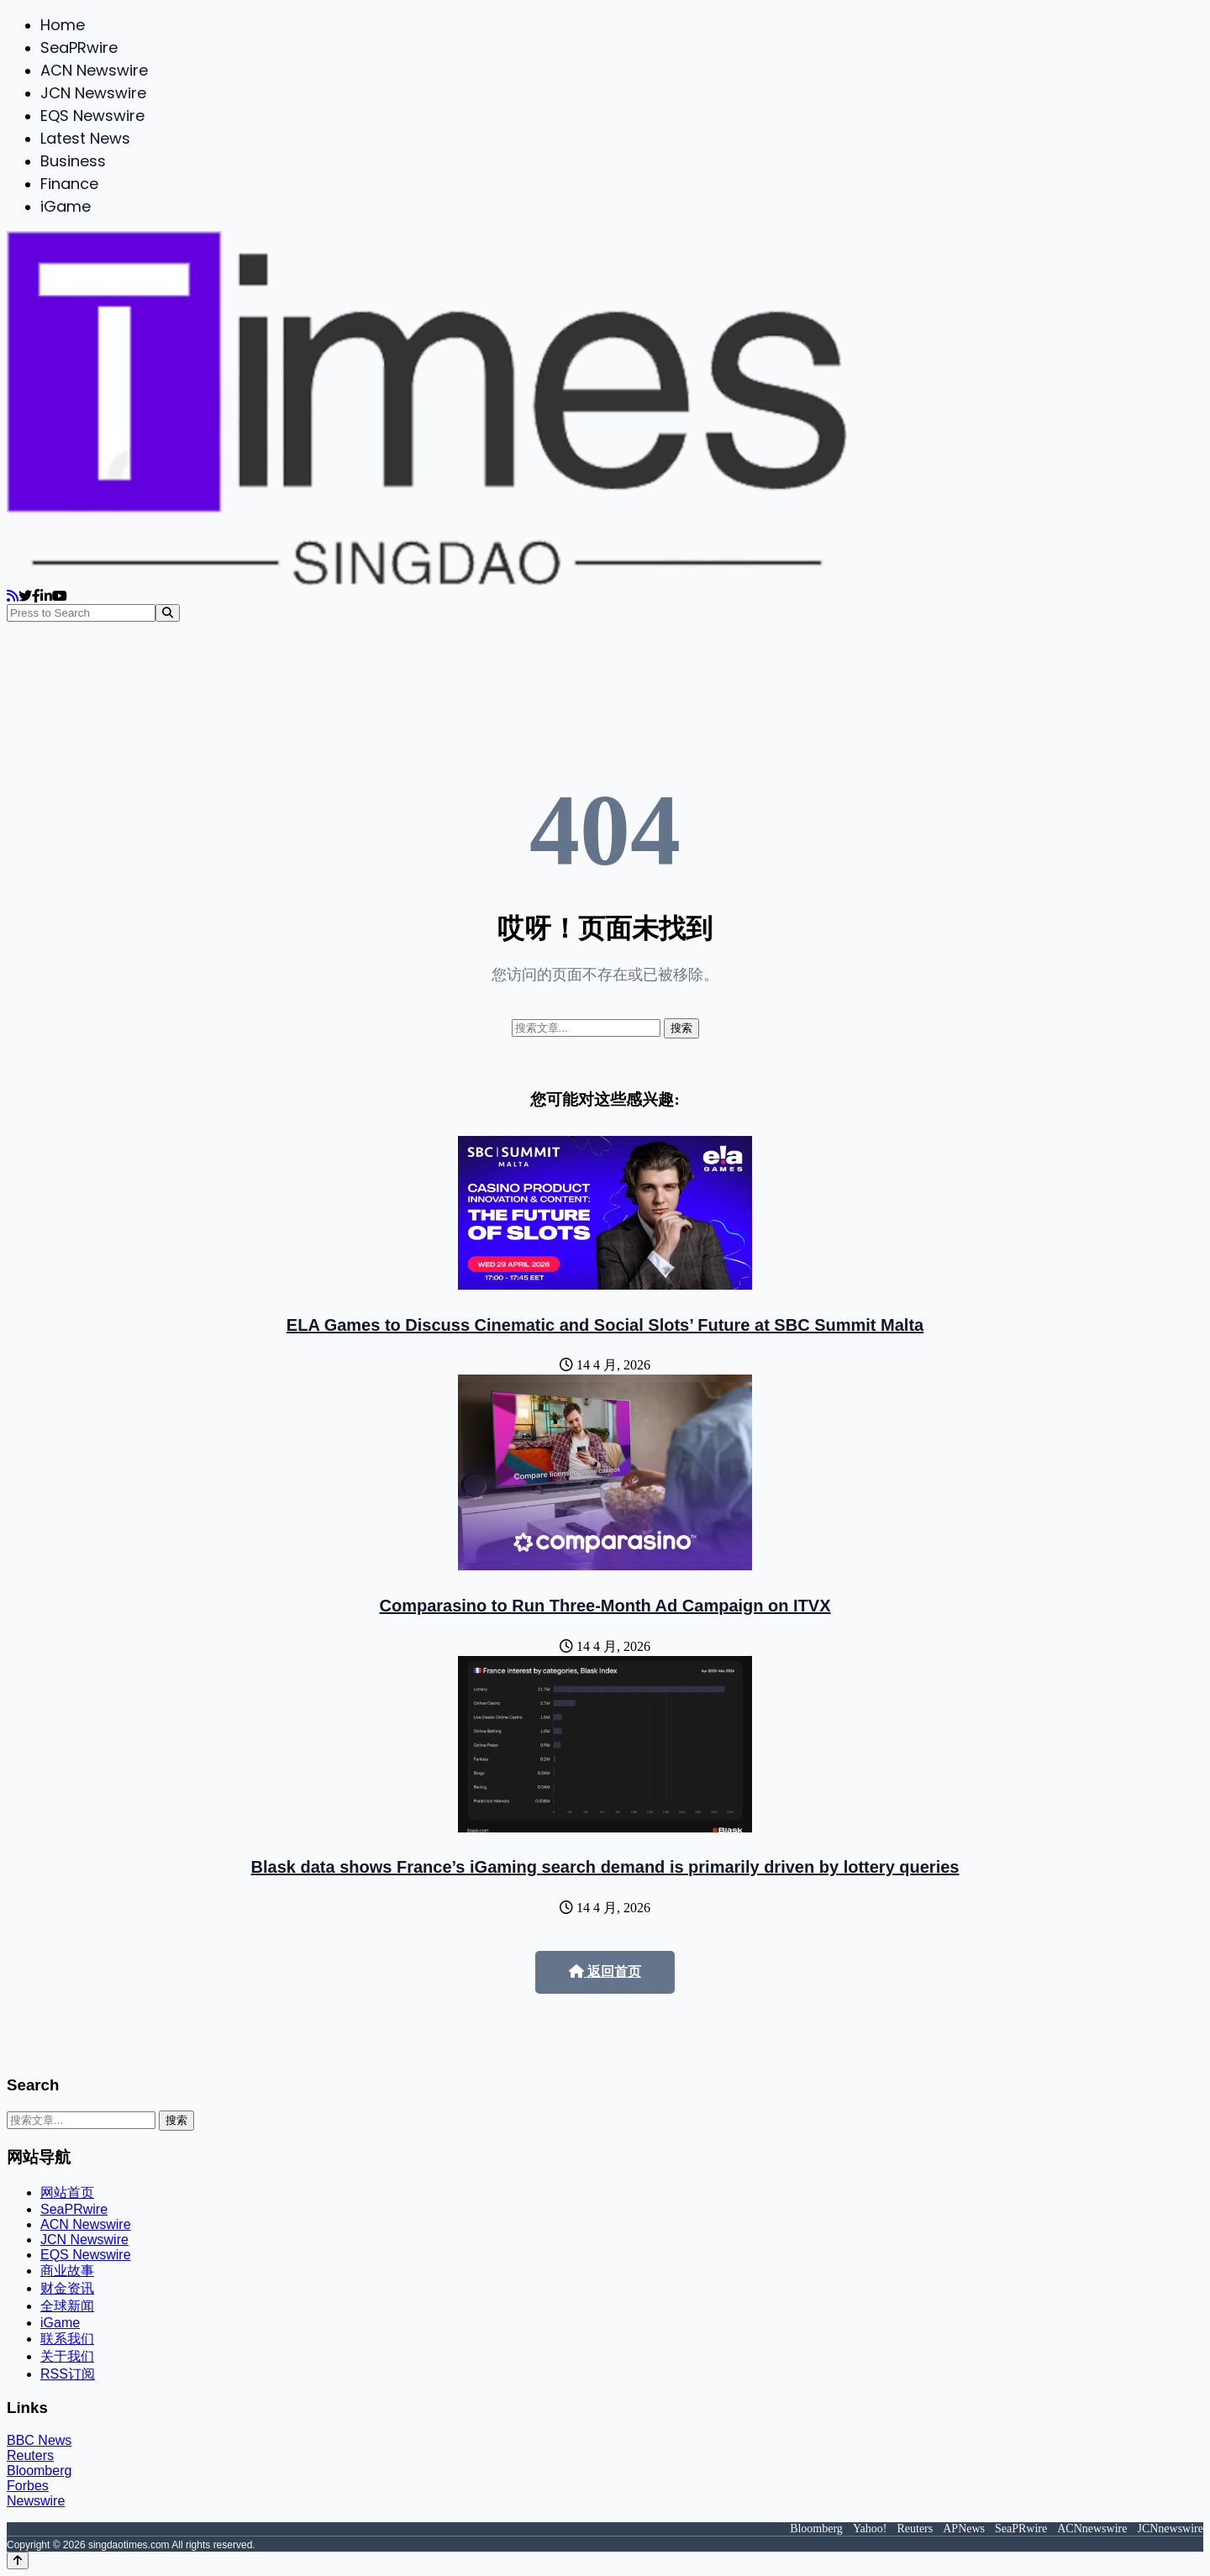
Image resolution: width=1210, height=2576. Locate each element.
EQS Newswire (92, 115)
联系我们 (67, 2339)
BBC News (39, 2440)
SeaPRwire (79, 47)
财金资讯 (67, 2288)
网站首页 (67, 2192)
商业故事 (67, 2270)
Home (62, 24)
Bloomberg (39, 2470)
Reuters (30, 2455)
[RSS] (12, 596)
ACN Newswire (94, 70)
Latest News (85, 138)
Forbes (28, 2486)
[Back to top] (18, 2560)
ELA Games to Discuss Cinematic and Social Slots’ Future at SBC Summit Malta (605, 1325)
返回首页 (605, 1971)
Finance (69, 183)
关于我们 (67, 2356)
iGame (65, 206)
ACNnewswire (1092, 2528)
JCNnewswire (1170, 2528)
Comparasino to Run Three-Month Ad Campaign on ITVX (604, 1605)
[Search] (167, 613)
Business (73, 160)
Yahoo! (870, 2528)
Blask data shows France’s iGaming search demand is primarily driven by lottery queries (605, 1867)
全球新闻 (67, 2306)
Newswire (36, 2501)
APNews (964, 2528)
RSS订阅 (67, 2374)
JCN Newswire (93, 92)
